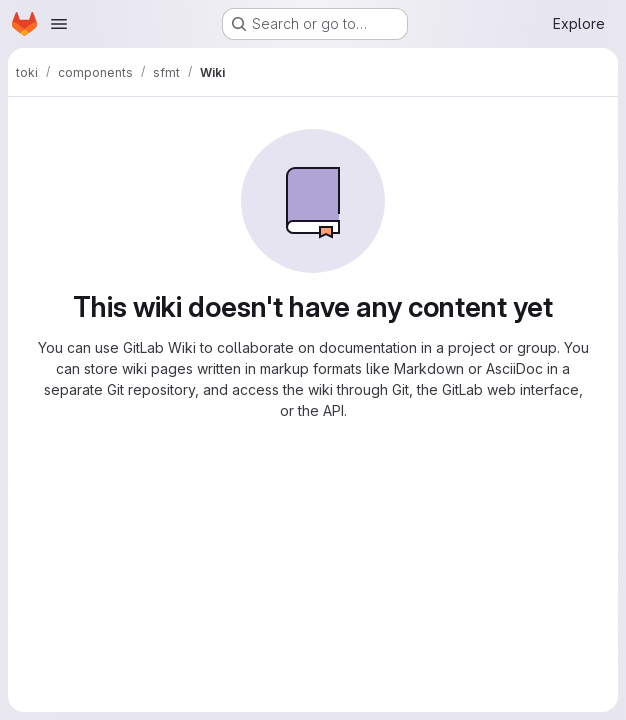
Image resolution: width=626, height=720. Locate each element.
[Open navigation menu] (59, 24)
